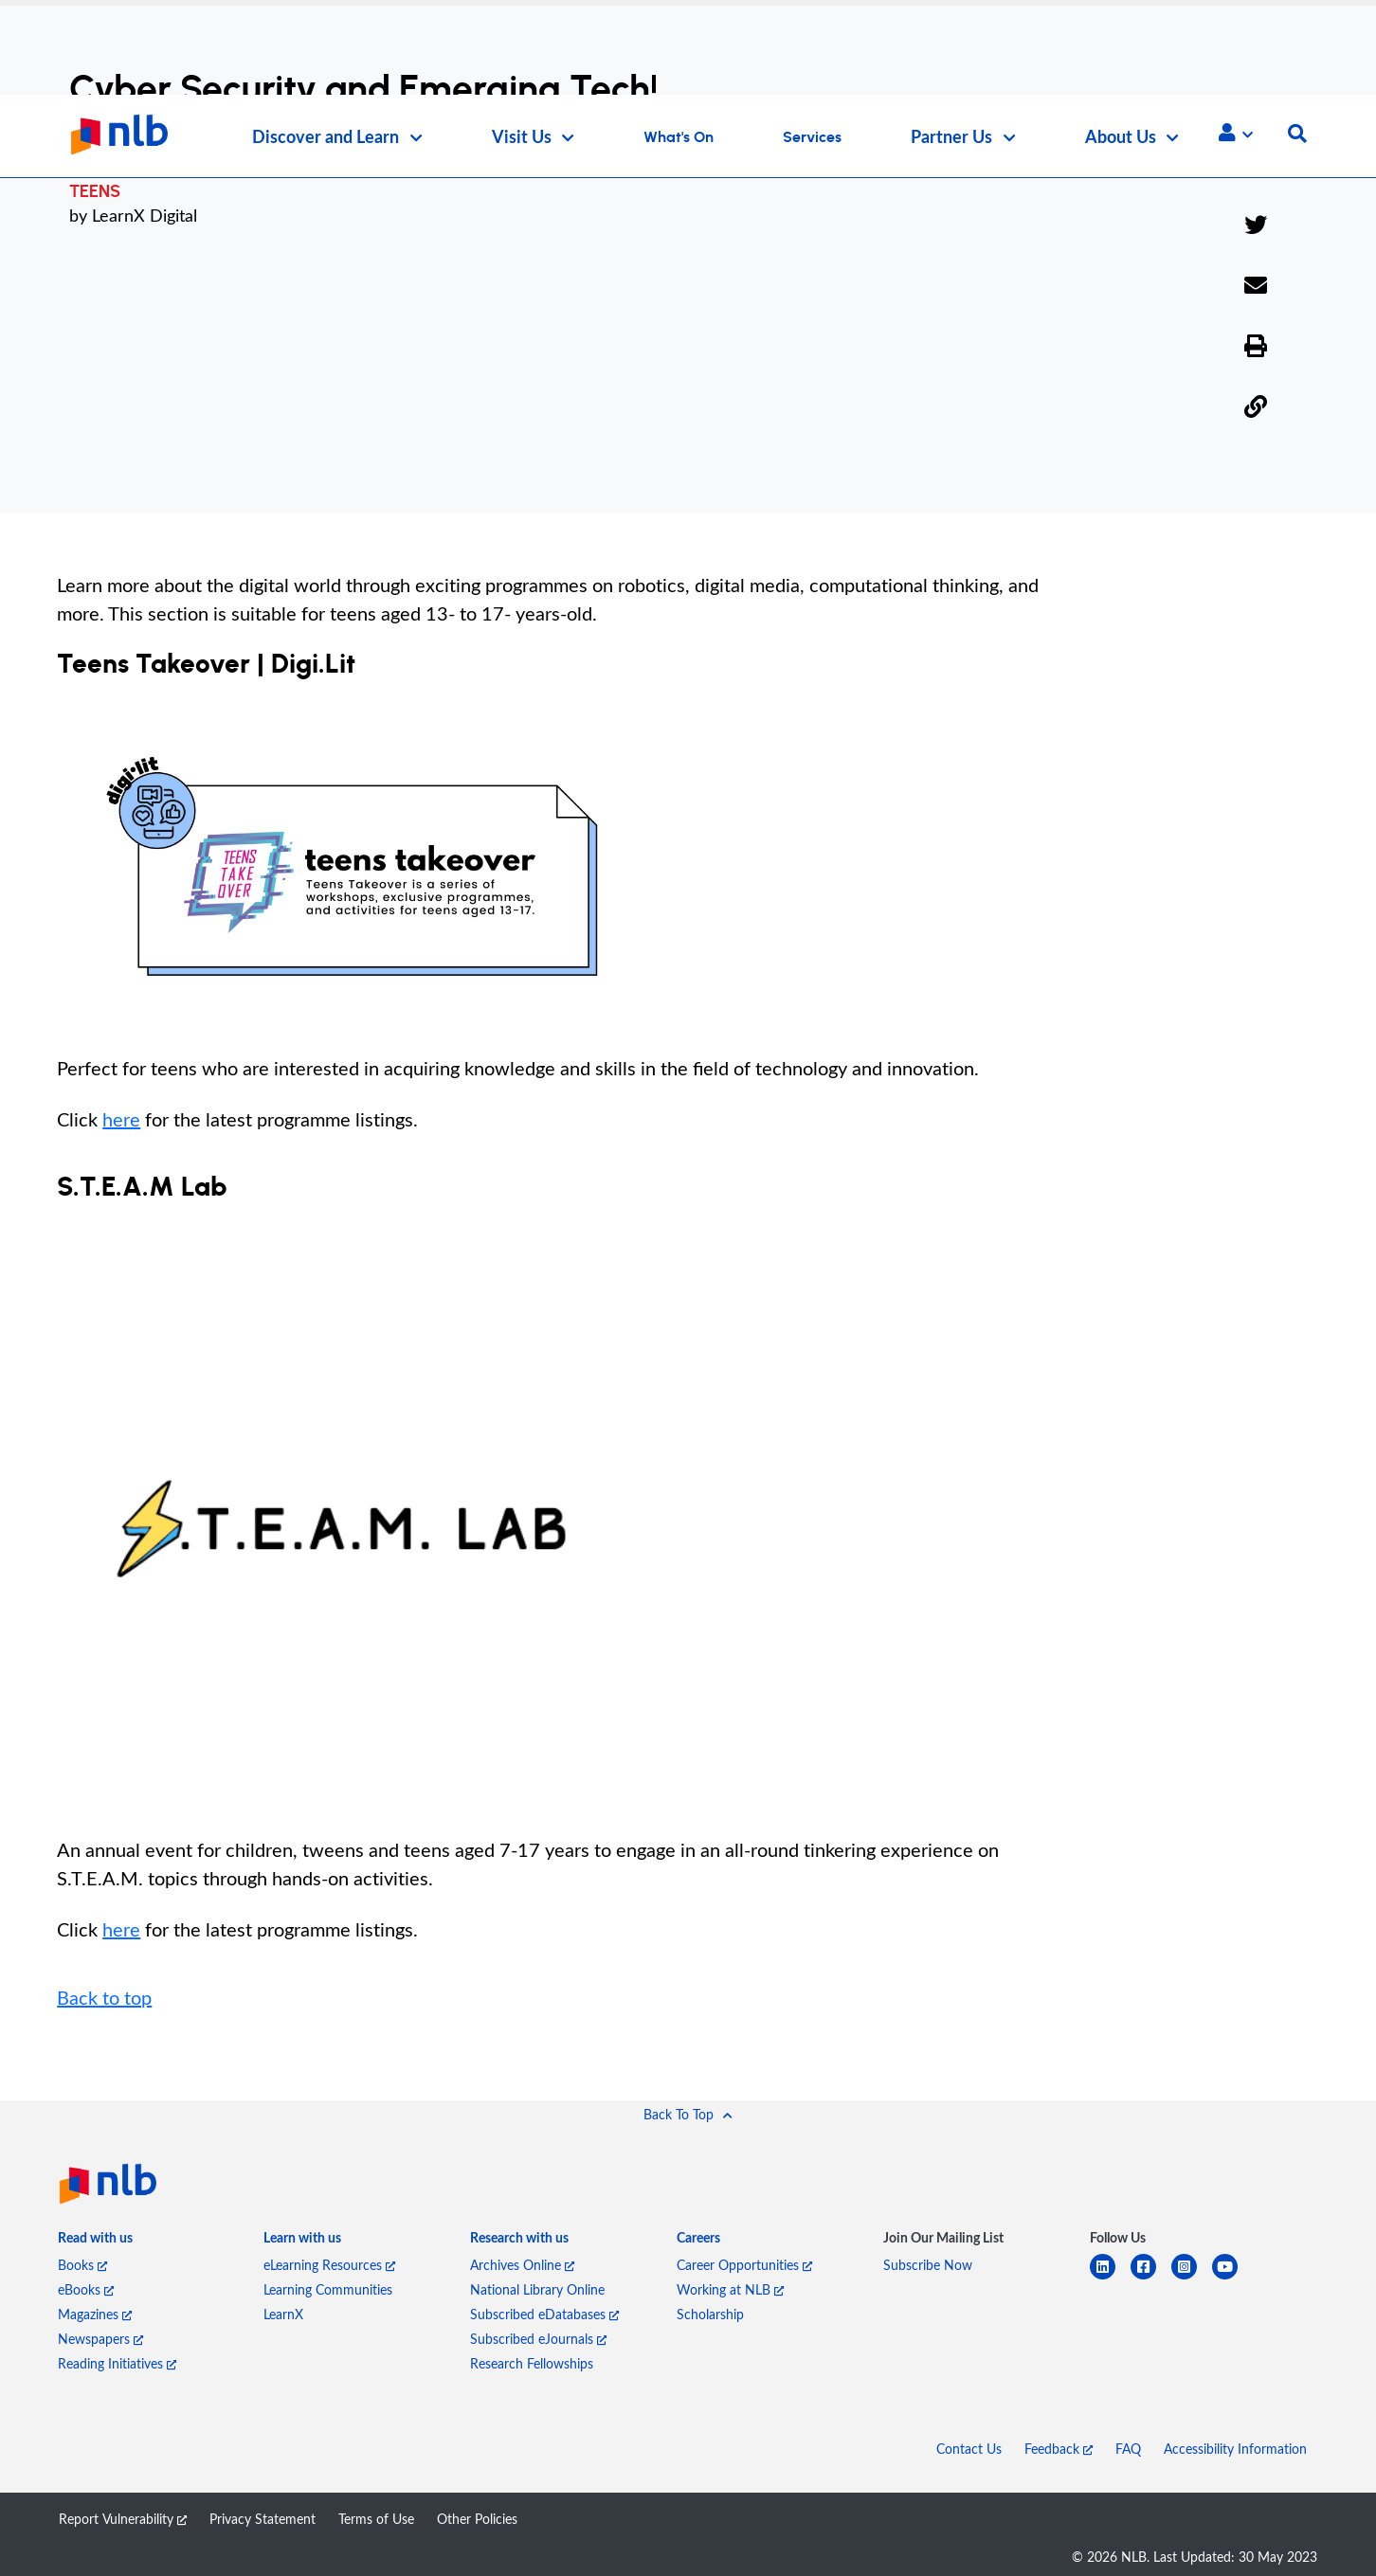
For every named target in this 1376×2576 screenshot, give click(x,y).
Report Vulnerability (123, 2519)
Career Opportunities (744, 2265)
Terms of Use (376, 2519)
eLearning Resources (329, 2265)
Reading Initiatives (117, 2363)
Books (82, 2265)
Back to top (104, 1997)
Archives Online (522, 2265)
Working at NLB (730, 2289)
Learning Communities (327, 2289)
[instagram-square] (1191, 2278)
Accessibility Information (1235, 2449)
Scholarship (710, 2314)
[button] (1236, 133)
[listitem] (95, 2242)
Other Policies (477, 2519)
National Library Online (537, 2289)
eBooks (86, 2289)
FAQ (1128, 2449)
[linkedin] (1110, 2278)
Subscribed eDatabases (544, 2314)
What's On (678, 137)
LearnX (283, 2314)
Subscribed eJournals (538, 2339)
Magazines (95, 2314)
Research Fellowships (531, 2363)
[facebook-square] (1151, 2278)
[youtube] (1232, 2278)
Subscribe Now (927, 2265)
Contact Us (969, 2449)
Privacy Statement (262, 2519)
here (121, 1119)
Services (812, 137)
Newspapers (100, 2339)
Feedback (1058, 2449)
